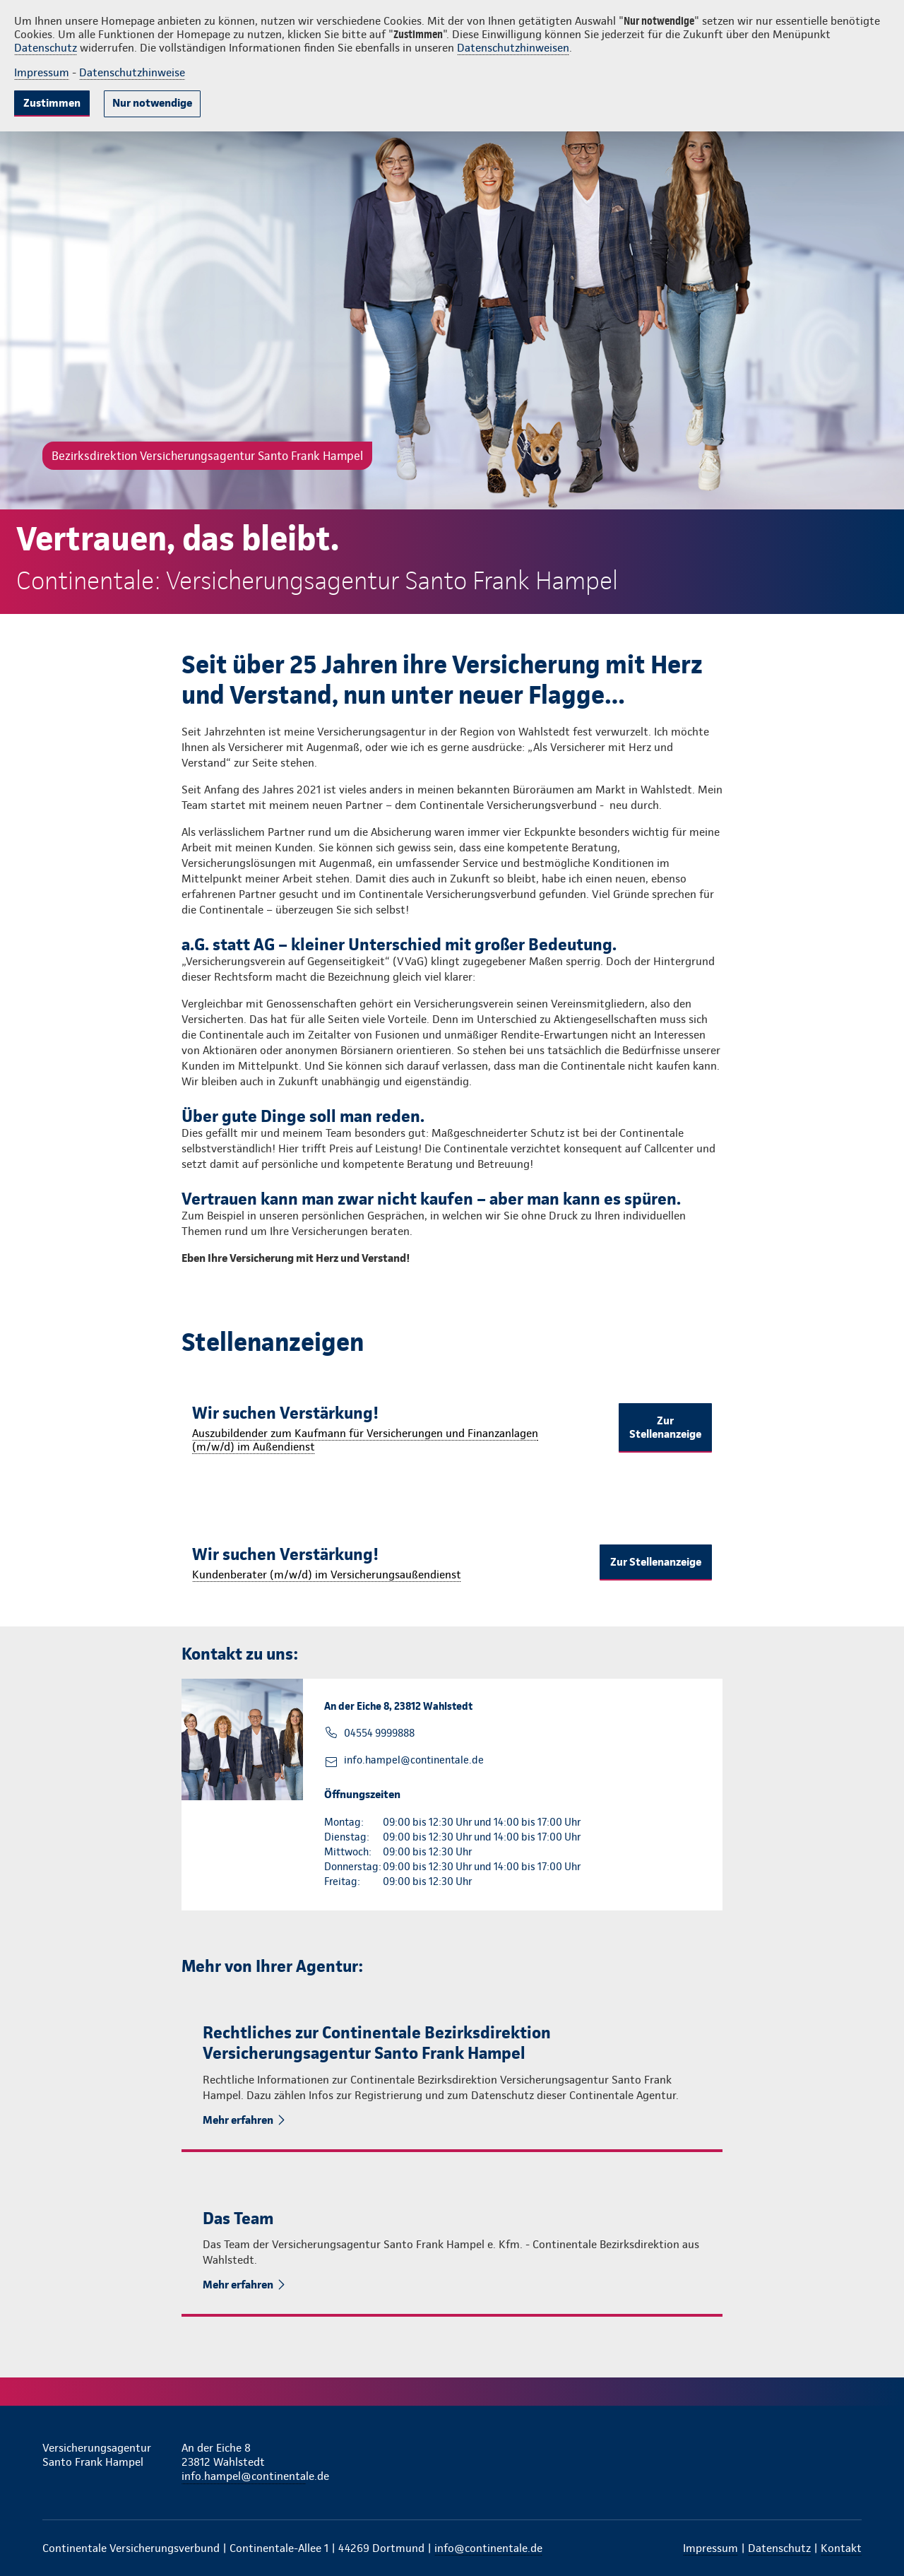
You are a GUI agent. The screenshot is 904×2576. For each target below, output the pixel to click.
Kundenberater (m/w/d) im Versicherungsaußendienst (326, 1574)
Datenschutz (45, 47)
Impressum (41, 72)
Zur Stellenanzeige (665, 1427)
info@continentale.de (488, 2548)
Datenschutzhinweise (132, 72)
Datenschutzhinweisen (513, 47)
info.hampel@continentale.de (414, 1760)
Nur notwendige (152, 103)
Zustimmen (52, 103)
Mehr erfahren (239, 2120)
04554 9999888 (379, 1733)
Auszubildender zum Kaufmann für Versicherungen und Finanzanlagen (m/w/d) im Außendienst (365, 1439)
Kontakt (841, 2548)
